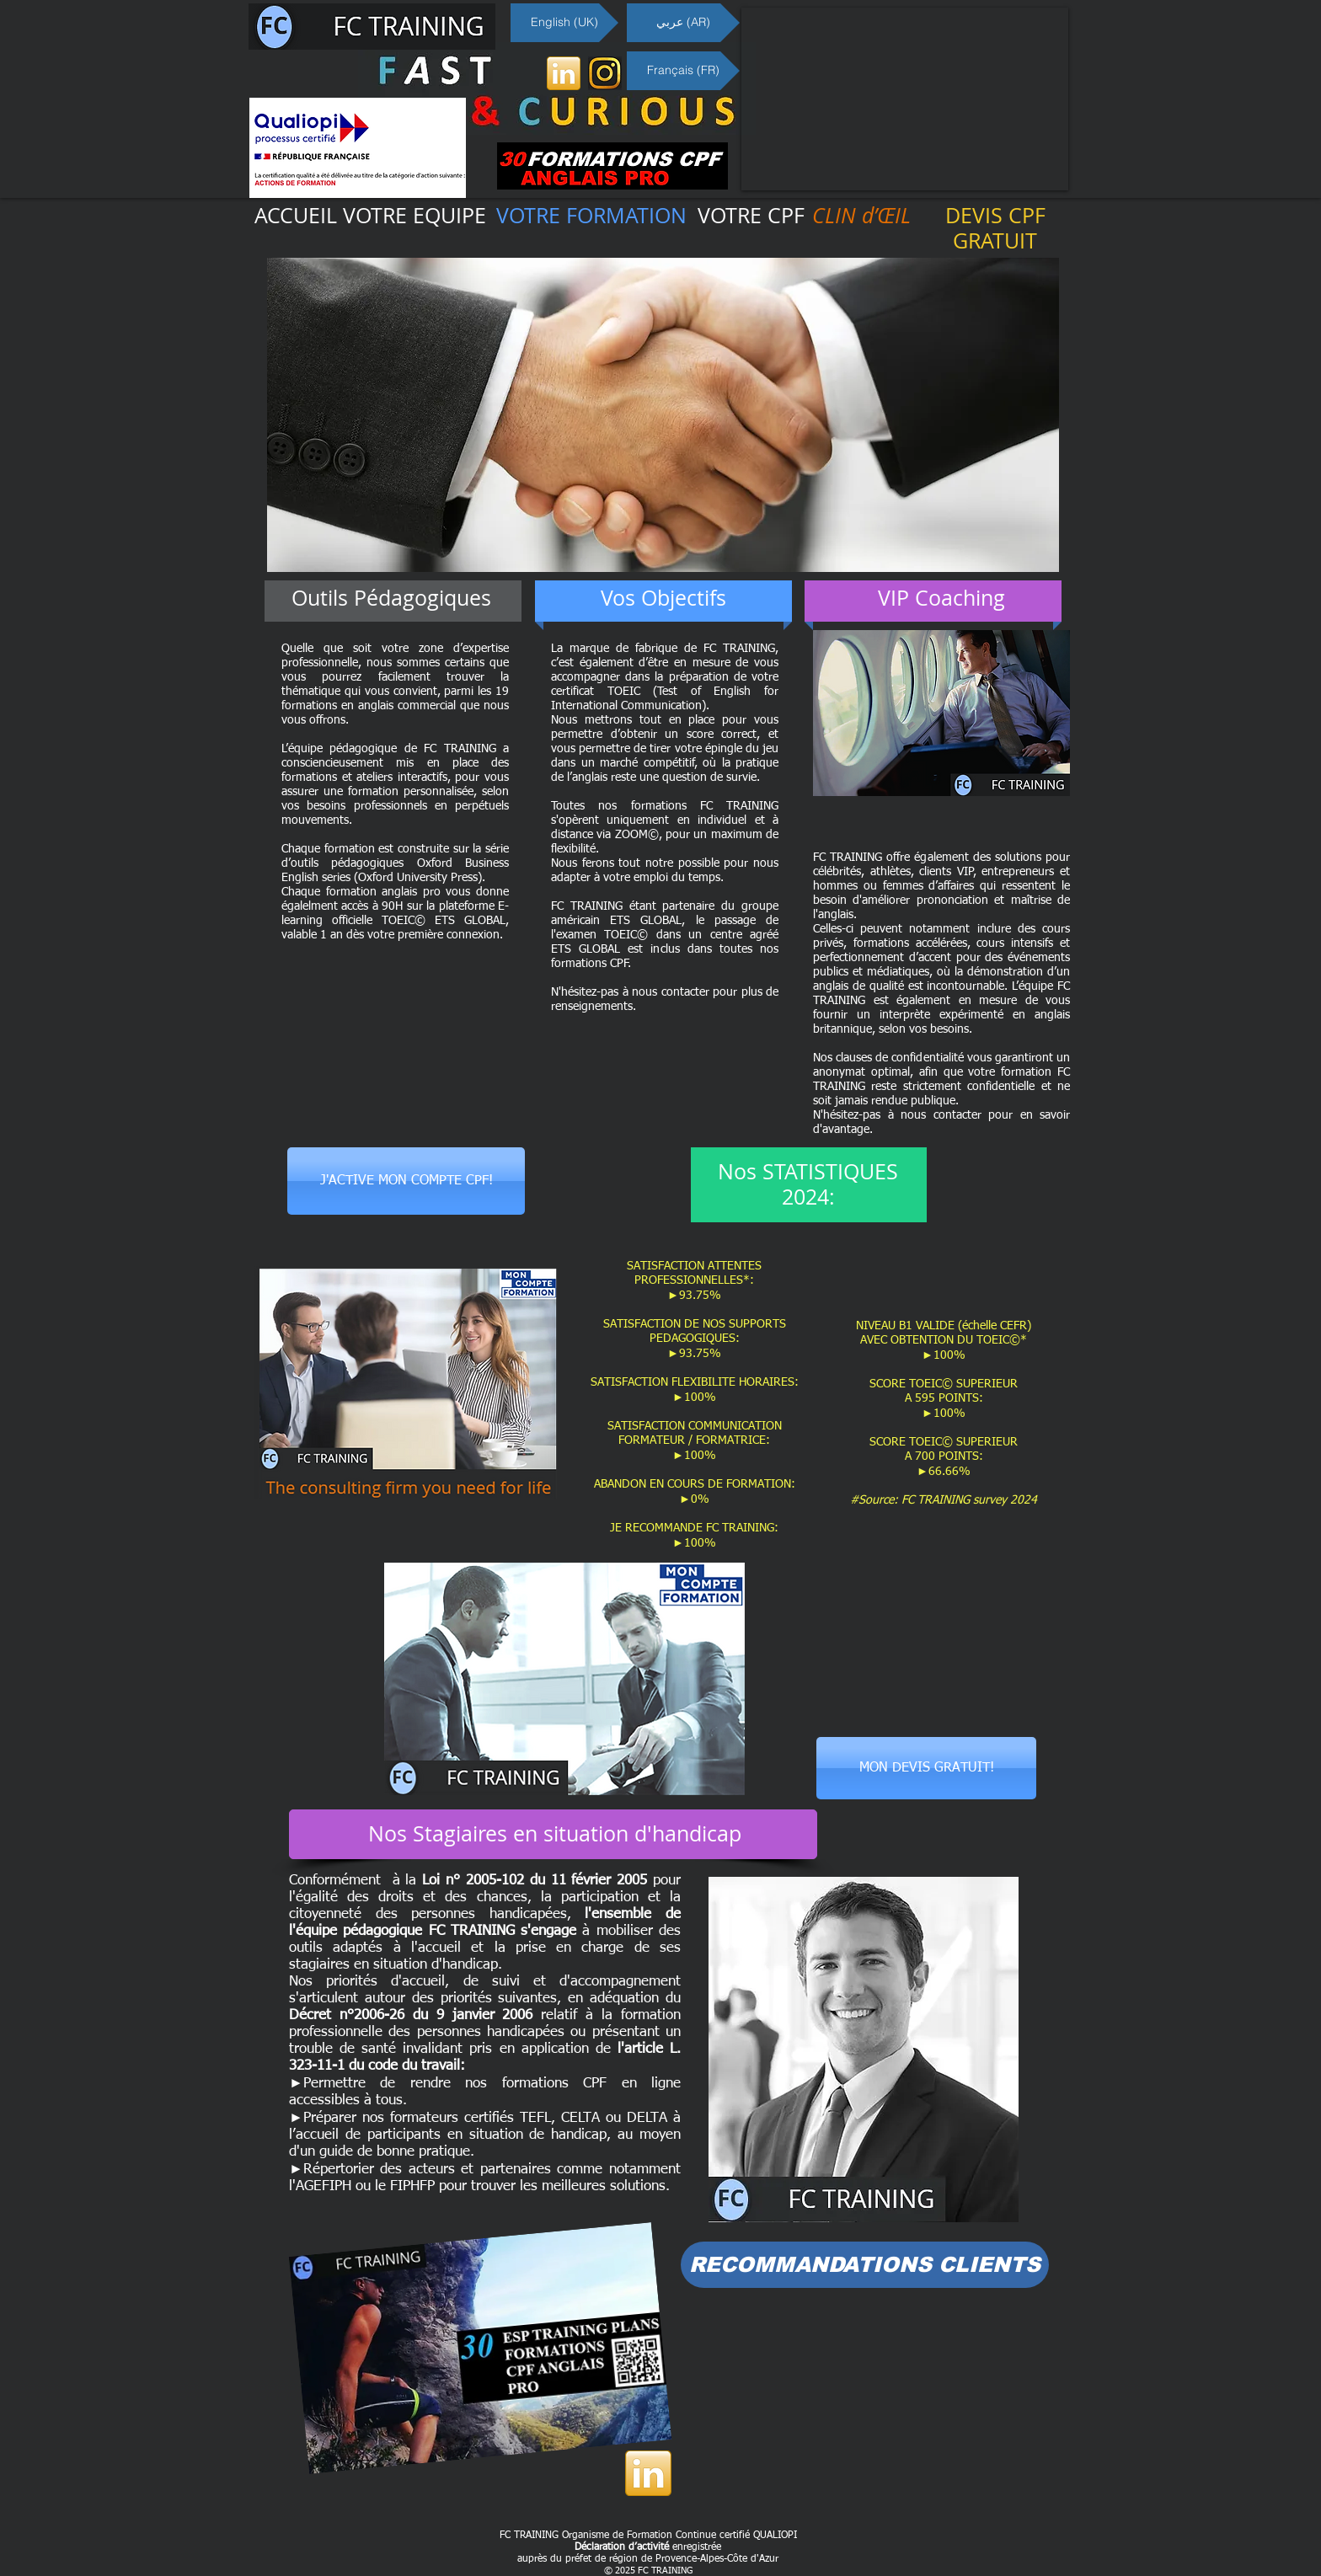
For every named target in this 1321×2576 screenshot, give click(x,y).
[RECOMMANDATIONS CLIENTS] (865, 2265)
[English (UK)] (564, 22)
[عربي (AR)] (683, 22)
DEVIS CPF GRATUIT (995, 227)
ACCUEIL (295, 215)
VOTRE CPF (751, 215)
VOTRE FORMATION (591, 215)
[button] (663, 415)
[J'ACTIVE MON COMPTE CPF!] (406, 1181)
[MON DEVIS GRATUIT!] (926, 1768)
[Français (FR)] (683, 70)
